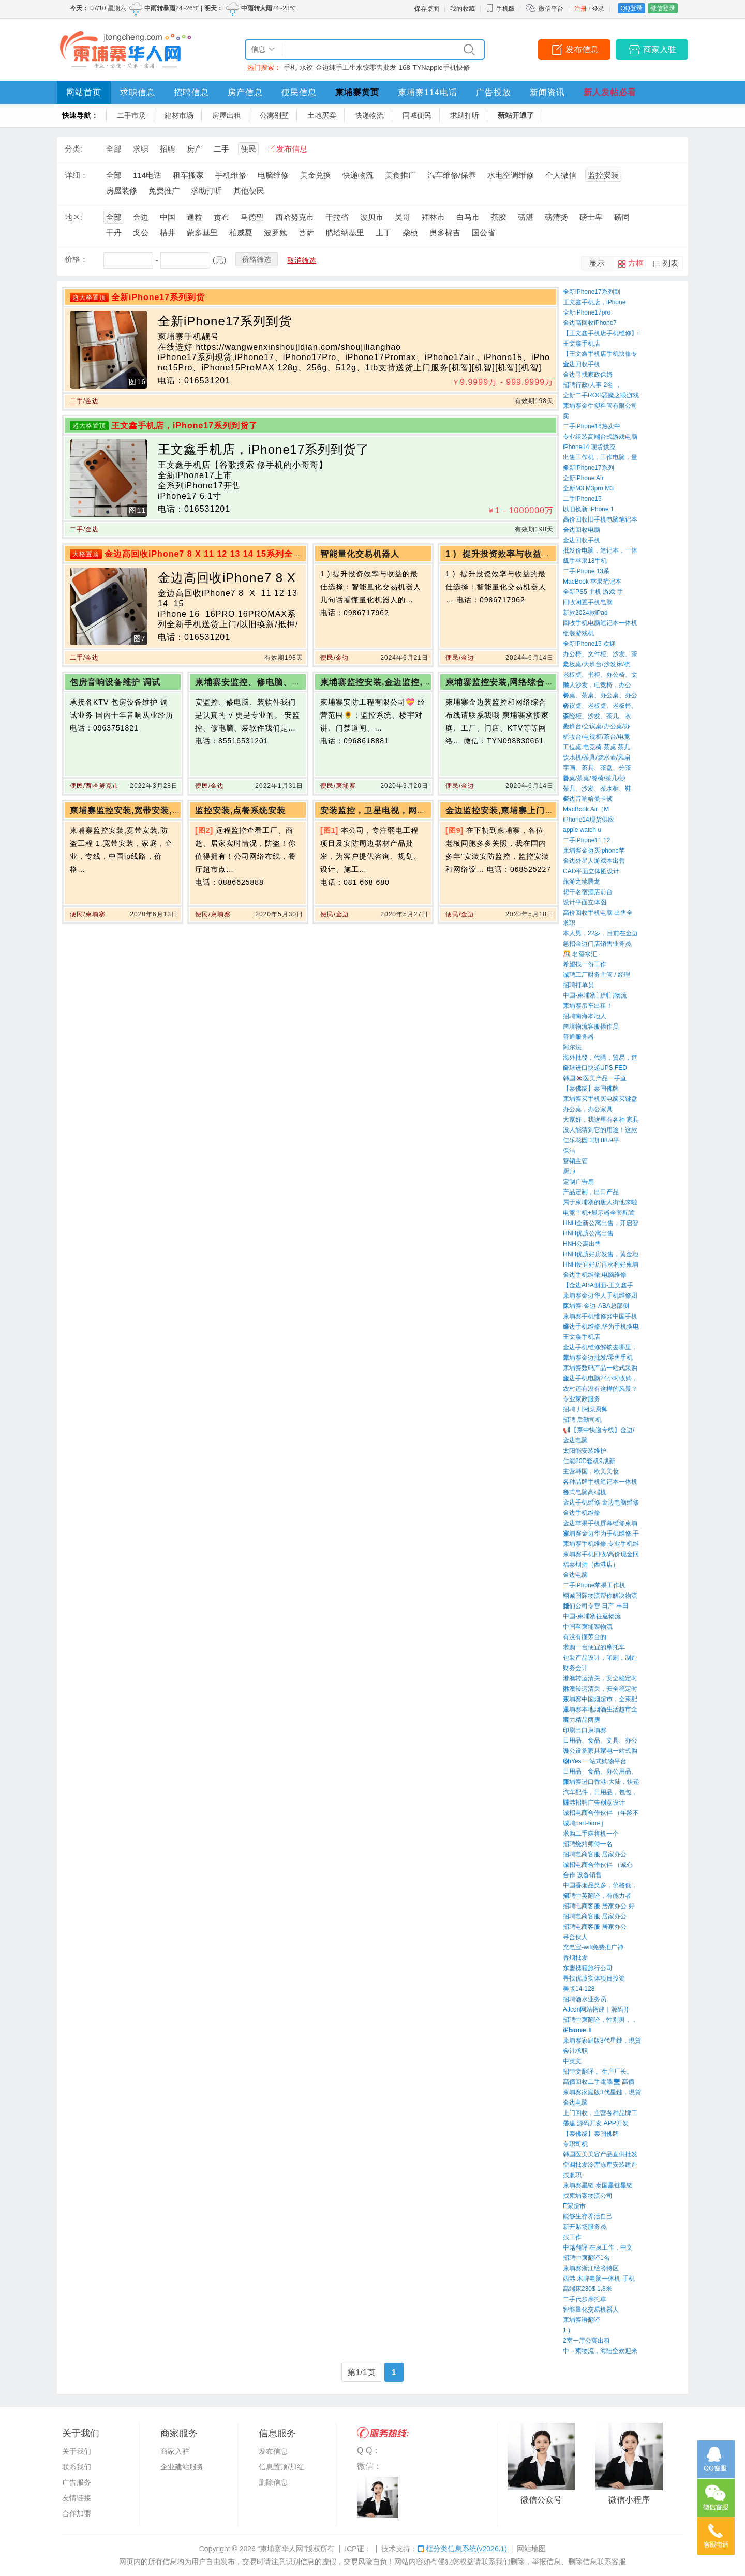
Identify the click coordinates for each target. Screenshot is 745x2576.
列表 (670, 263)
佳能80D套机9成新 (589, 1461)
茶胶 (498, 217)
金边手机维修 (581, 1512)
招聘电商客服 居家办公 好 (599, 1906)
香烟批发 (575, 1957)
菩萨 (306, 232)
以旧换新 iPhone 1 (588, 509)
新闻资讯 (547, 92)
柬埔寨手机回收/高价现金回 (601, 1554)
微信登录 (662, 8)
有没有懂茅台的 (584, 1637)
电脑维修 (273, 175)
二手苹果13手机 (585, 560)
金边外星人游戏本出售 (594, 861)
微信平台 (551, 8)
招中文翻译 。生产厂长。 (598, 2071)
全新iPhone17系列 (588, 467)
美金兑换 (315, 175)
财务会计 (575, 1668)
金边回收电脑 (581, 529)
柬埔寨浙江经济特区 (591, 2268)
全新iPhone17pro (586, 312)
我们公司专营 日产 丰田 (596, 1606)
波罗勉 (275, 232)
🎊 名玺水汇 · (582, 954)
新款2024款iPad (585, 612)
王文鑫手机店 (581, 343)
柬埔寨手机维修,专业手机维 (601, 1543)
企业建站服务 (182, 2467)
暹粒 (194, 217)
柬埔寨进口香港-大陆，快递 (601, 1781)
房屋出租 (226, 115)
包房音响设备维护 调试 (115, 682)
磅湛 (525, 217)
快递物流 (369, 115)
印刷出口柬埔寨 (584, 1730)
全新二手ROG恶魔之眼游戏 (601, 395)
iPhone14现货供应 (588, 819)
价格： (76, 259)
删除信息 (273, 2482)
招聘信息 (191, 92)
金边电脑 (575, 1440)
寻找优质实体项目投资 (594, 1978)
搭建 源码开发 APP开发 (596, 2123)
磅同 (622, 217)
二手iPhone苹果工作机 (594, 1585)
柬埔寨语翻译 (581, 2320)
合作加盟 (76, 2513)
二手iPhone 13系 (586, 571)
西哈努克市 (294, 217)
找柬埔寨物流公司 (588, 2195)
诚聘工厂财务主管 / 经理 (596, 974)
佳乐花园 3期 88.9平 (591, 1140)
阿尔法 (572, 1047)
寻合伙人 (575, 1937)
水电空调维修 (510, 175)
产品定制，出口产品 (591, 1192)
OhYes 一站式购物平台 (595, 1761)
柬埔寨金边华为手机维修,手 (601, 1533)
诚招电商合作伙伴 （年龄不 (601, 1812)
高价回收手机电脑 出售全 (598, 912)
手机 (290, 67)
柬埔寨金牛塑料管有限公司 (600, 405)
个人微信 (560, 175)
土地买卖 (321, 115)
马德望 (252, 217)
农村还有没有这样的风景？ (600, 1388)
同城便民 (417, 115)
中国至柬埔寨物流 (588, 1626)
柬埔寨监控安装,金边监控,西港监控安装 (397, 682)
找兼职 (572, 2175)
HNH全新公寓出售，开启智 (600, 1223)
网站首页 (83, 92)
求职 (140, 148)
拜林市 (433, 217)
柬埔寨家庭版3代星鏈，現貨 (602, 2040)
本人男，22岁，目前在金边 (600, 933)
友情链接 (76, 2498)
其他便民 (248, 190)
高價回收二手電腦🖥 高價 (598, 2082)
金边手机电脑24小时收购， (600, 1378)
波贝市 (371, 217)
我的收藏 (462, 8)
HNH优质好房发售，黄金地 (600, 1254)
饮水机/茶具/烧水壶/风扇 (596, 757)
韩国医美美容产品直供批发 (600, 2154)
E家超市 (574, 2206)
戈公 (140, 232)
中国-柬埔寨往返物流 (592, 1616)
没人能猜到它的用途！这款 (600, 1130)
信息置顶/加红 (281, 2467)
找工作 (572, 2237)
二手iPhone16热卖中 (591, 426)
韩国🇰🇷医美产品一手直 (595, 1078)
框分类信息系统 (462, 2548)
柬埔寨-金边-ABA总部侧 (596, 1305)
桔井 (167, 232)
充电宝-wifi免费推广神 (593, 1947)
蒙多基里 (202, 232)
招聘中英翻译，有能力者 (597, 1895)
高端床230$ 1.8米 (587, 2288)
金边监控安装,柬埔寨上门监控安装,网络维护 (531, 810)
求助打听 (464, 115)
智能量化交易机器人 (361, 553)
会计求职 (575, 2050)
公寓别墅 (274, 115)
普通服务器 (578, 1036)
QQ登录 (631, 8)
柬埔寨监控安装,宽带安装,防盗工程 (138, 810)
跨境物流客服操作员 (591, 1026)
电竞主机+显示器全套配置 (599, 1212)
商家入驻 (659, 49)
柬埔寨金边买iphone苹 (594, 850)
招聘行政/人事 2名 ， (592, 385)
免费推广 (164, 190)
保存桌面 (426, 8)
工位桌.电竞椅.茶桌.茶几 (596, 747)
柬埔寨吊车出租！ (588, 1005)
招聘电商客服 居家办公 (595, 1854)
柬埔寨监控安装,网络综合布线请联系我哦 (525, 682)
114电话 (147, 175)
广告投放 (493, 92)
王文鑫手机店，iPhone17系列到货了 (184, 425)
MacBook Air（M (586, 809)
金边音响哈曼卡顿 (588, 798)
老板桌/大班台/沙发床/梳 (596, 664)
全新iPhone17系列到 (591, 291)
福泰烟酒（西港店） (591, 1564)
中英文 (572, 2061)
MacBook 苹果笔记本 (592, 581)
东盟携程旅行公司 (588, 1968)
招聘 (167, 148)
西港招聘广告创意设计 (594, 1802)
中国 (167, 217)
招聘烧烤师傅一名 (588, 1844)
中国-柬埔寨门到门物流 (595, 995)
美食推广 (400, 175)
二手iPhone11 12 (586, 840)
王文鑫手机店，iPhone (594, 302)
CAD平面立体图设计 (591, 871)
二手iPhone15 (582, 498)
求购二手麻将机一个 (591, 1833)
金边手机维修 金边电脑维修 (601, 1502)
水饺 (306, 67)
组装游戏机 (578, 633)
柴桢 (410, 232)
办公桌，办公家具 (588, 1109)
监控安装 (603, 175)
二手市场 (131, 115)
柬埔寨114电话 (427, 92)
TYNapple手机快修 (441, 67)
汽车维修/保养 (451, 175)
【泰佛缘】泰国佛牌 (591, 1088)
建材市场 (179, 115)
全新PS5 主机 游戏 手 (593, 591)
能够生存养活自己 (588, 2216)
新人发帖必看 (610, 92)
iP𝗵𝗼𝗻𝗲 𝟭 (577, 2030)
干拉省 (337, 217)
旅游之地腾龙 (581, 881)
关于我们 (76, 2451)
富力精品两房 (581, 1719)
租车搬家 (188, 175)
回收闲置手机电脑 (588, 602)
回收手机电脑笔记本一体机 (600, 623)
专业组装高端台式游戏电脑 (600, 436)
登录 (598, 8)
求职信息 (137, 92)
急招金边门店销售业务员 (597, 943)
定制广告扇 (578, 1181)
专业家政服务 (581, 1399)
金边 (140, 217)
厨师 (569, 1171)
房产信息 (245, 92)
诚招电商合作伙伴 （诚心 (598, 1864)
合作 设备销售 (582, 1875)
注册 (580, 8)
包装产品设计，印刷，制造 (600, 1657)
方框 (636, 263)
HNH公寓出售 (582, 1243)
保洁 (569, 1150)
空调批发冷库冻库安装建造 (600, 2164)
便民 (248, 148)
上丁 (383, 232)
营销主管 (575, 1161)
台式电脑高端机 (584, 1492)
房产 (194, 148)
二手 (221, 148)
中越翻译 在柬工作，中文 (598, 2247)
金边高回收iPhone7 (590, 322)
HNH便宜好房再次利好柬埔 (600, 1264)
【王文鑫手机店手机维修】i (601, 333)
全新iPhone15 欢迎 (589, 643)
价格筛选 (256, 259)
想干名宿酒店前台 (588, 892)
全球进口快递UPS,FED (595, 1067)
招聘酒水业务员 (584, 1999)
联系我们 (76, 2467)
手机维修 (230, 175)
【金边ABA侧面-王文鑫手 (598, 1285)
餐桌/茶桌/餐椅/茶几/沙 (594, 778)
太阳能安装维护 (584, 1450)
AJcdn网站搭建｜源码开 (596, 2009)
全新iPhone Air (583, 478)
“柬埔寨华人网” (282, 2548)
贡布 (221, 217)
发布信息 (582, 49)
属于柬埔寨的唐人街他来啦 (600, 1202)
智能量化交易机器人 (591, 2309)
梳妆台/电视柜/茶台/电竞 (596, 736)
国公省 (483, 232)
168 (404, 67)
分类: (73, 148)
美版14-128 (578, 1988)
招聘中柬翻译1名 (586, 2257)
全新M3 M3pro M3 (588, 488)
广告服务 (76, 2482)
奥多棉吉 (444, 232)
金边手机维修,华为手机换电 (601, 1326)
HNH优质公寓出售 (588, 1233)
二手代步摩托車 (584, 2299)
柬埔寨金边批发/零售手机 (598, 1357)
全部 (114, 148)
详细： (76, 175)
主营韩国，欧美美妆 (591, 1471)
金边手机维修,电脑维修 (595, 1274)
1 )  (567, 2330)
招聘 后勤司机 (582, 1419)
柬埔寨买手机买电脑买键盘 (600, 1099)
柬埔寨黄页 (357, 92)
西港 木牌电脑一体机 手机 (599, 2278)
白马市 (468, 217)
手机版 (500, 8)
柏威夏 (240, 232)
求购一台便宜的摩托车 (594, 1647)
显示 (597, 263)
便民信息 (299, 92)
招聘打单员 (578, 985)
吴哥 (402, 217)
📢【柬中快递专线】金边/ (598, 1430)
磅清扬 (556, 217)
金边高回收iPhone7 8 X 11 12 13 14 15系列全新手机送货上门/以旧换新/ (250, 553)
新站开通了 (516, 115)
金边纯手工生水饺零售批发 (356, 67)
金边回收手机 (581, 364)
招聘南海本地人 (584, 1016)
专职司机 (575, 2144)
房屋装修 (121, 190)
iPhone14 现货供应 (589, 447)
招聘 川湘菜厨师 (585, 1409)
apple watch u (582, 829)
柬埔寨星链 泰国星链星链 (598, 2185)
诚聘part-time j (583, 1823)
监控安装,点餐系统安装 (240, 810)
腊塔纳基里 (344, 232)
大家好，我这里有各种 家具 (601, 1119)
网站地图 (531, 2548)
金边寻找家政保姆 (588, 374)
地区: (73, 217)
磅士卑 (591, 217)
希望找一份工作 (584, 964)
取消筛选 (301, 260)
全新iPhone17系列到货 (158, 297)
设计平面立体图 (584, 902)
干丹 (114, 232)
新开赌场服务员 (584, 2226)
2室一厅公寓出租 (586, 2340)
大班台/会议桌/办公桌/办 (596, 726)
